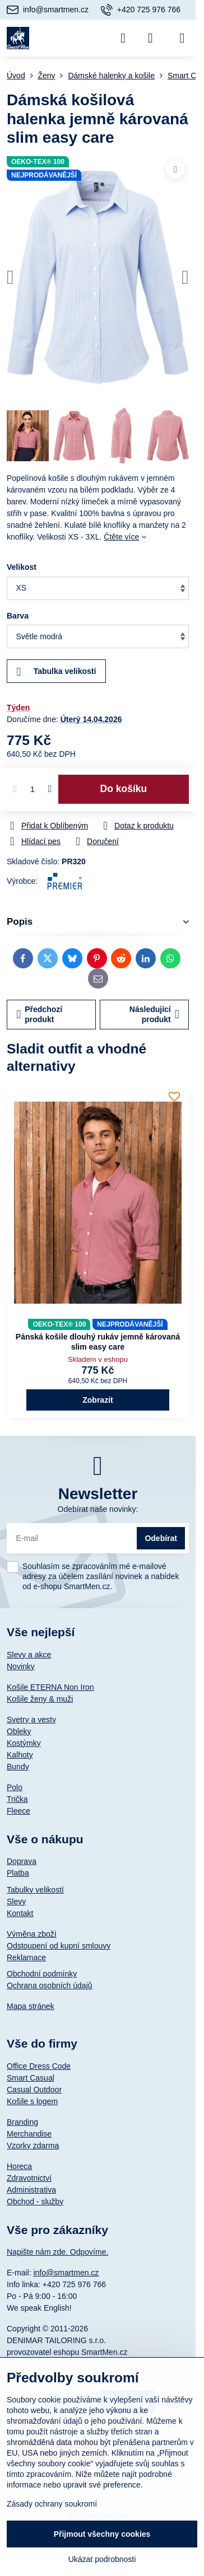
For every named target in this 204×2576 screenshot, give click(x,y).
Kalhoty (20, 1754)
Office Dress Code (39, 2066)
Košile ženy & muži (40, 1698)
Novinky (21, 1666)
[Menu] (182, 38)
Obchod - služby (35, 2201)
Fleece (18, 1810)
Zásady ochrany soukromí (52, 2503)
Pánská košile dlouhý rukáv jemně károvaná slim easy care (98, 1341)
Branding (22, 2122)
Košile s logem (32, 2101)
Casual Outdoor (34, 2089)
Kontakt (20, 1913)
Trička (17, 1799)
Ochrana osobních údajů (49, 1985)
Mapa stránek (30, 2006)
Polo (14, 1787)
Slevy (16, 1901)
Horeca (19, 2166)
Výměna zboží (32, 1933)
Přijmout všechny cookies (102, 2534)
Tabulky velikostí (35, 1889)
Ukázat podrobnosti (102, 2559)
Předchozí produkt (40, 1014)
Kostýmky (24, 1743)
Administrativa (31, 2189)
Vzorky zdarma (33, 2145)
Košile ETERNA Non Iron (50, 1687)
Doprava (21, 1861)
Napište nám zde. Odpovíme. (57, 2251)
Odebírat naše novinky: (98, 1509)
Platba (18, 1872)
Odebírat (161, 1538)
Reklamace (26, 1957)
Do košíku (123, 788)
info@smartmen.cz (66, 2272)
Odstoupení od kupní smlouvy (58, 1945)
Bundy (18, 1766)
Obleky (19, 1731)
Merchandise (29, 2133)
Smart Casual (30, 2077)
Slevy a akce (29, 1654)
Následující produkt (154, 1014)
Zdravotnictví (29, 2178)
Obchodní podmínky (42, 1973)
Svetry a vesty (31, 1719)
